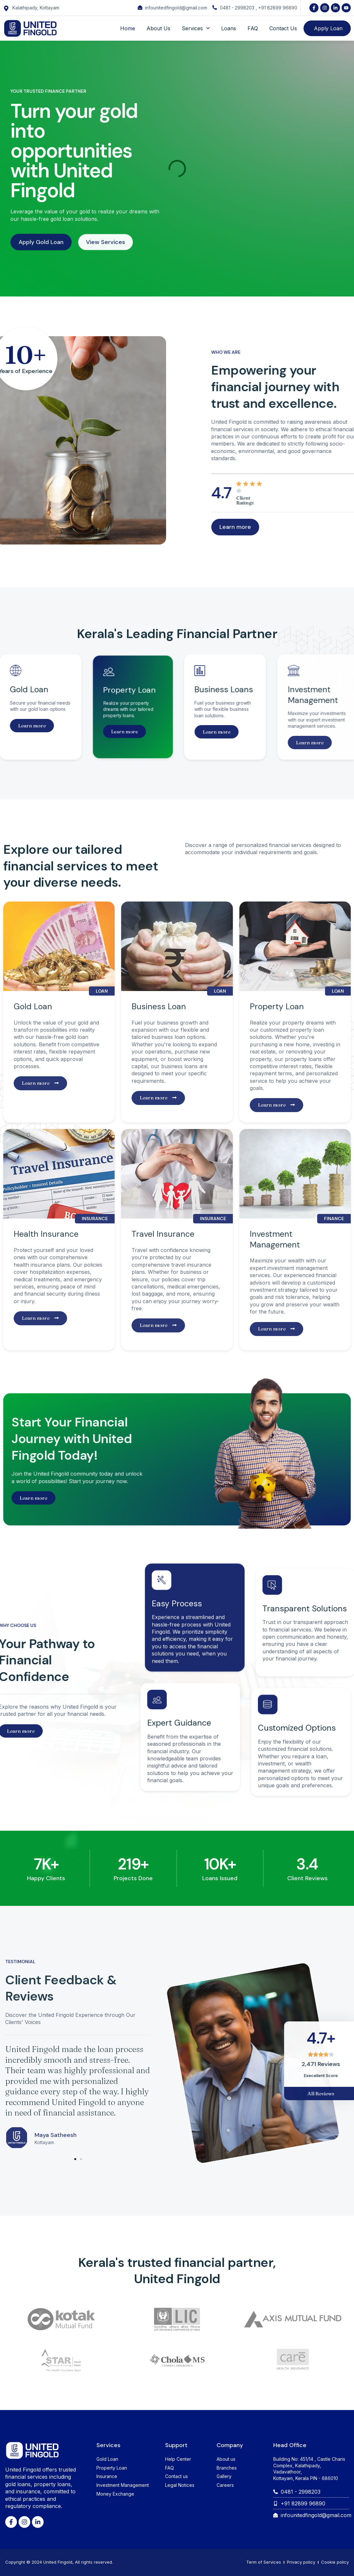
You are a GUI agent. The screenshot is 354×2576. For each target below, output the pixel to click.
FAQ (253, 28)
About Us (158, 28)
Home (127, 28)
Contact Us (283, 28)
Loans (228, 28)
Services (196, 28)
